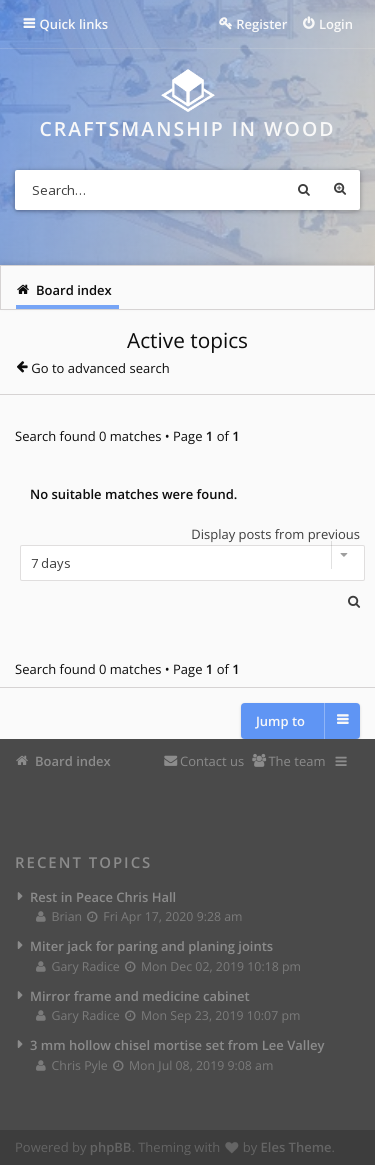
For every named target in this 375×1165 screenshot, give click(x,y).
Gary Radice (78, 966)
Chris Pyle (72, 1065)
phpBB (111, 1147)
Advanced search (340, 190)
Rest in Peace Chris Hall (103, 897)
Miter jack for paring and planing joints (151, 946)
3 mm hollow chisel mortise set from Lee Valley (177, 1045)
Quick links (74, 24)
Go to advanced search (100, 368)
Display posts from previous (187, 553)
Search (304, 190)
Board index (73, 761)
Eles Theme (296, 1147)
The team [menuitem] (296, 761)
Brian (60, 916)
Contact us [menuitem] (212, 761)
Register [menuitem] (261, 24)
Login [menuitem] (336, 24)
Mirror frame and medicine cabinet (140, 996)
